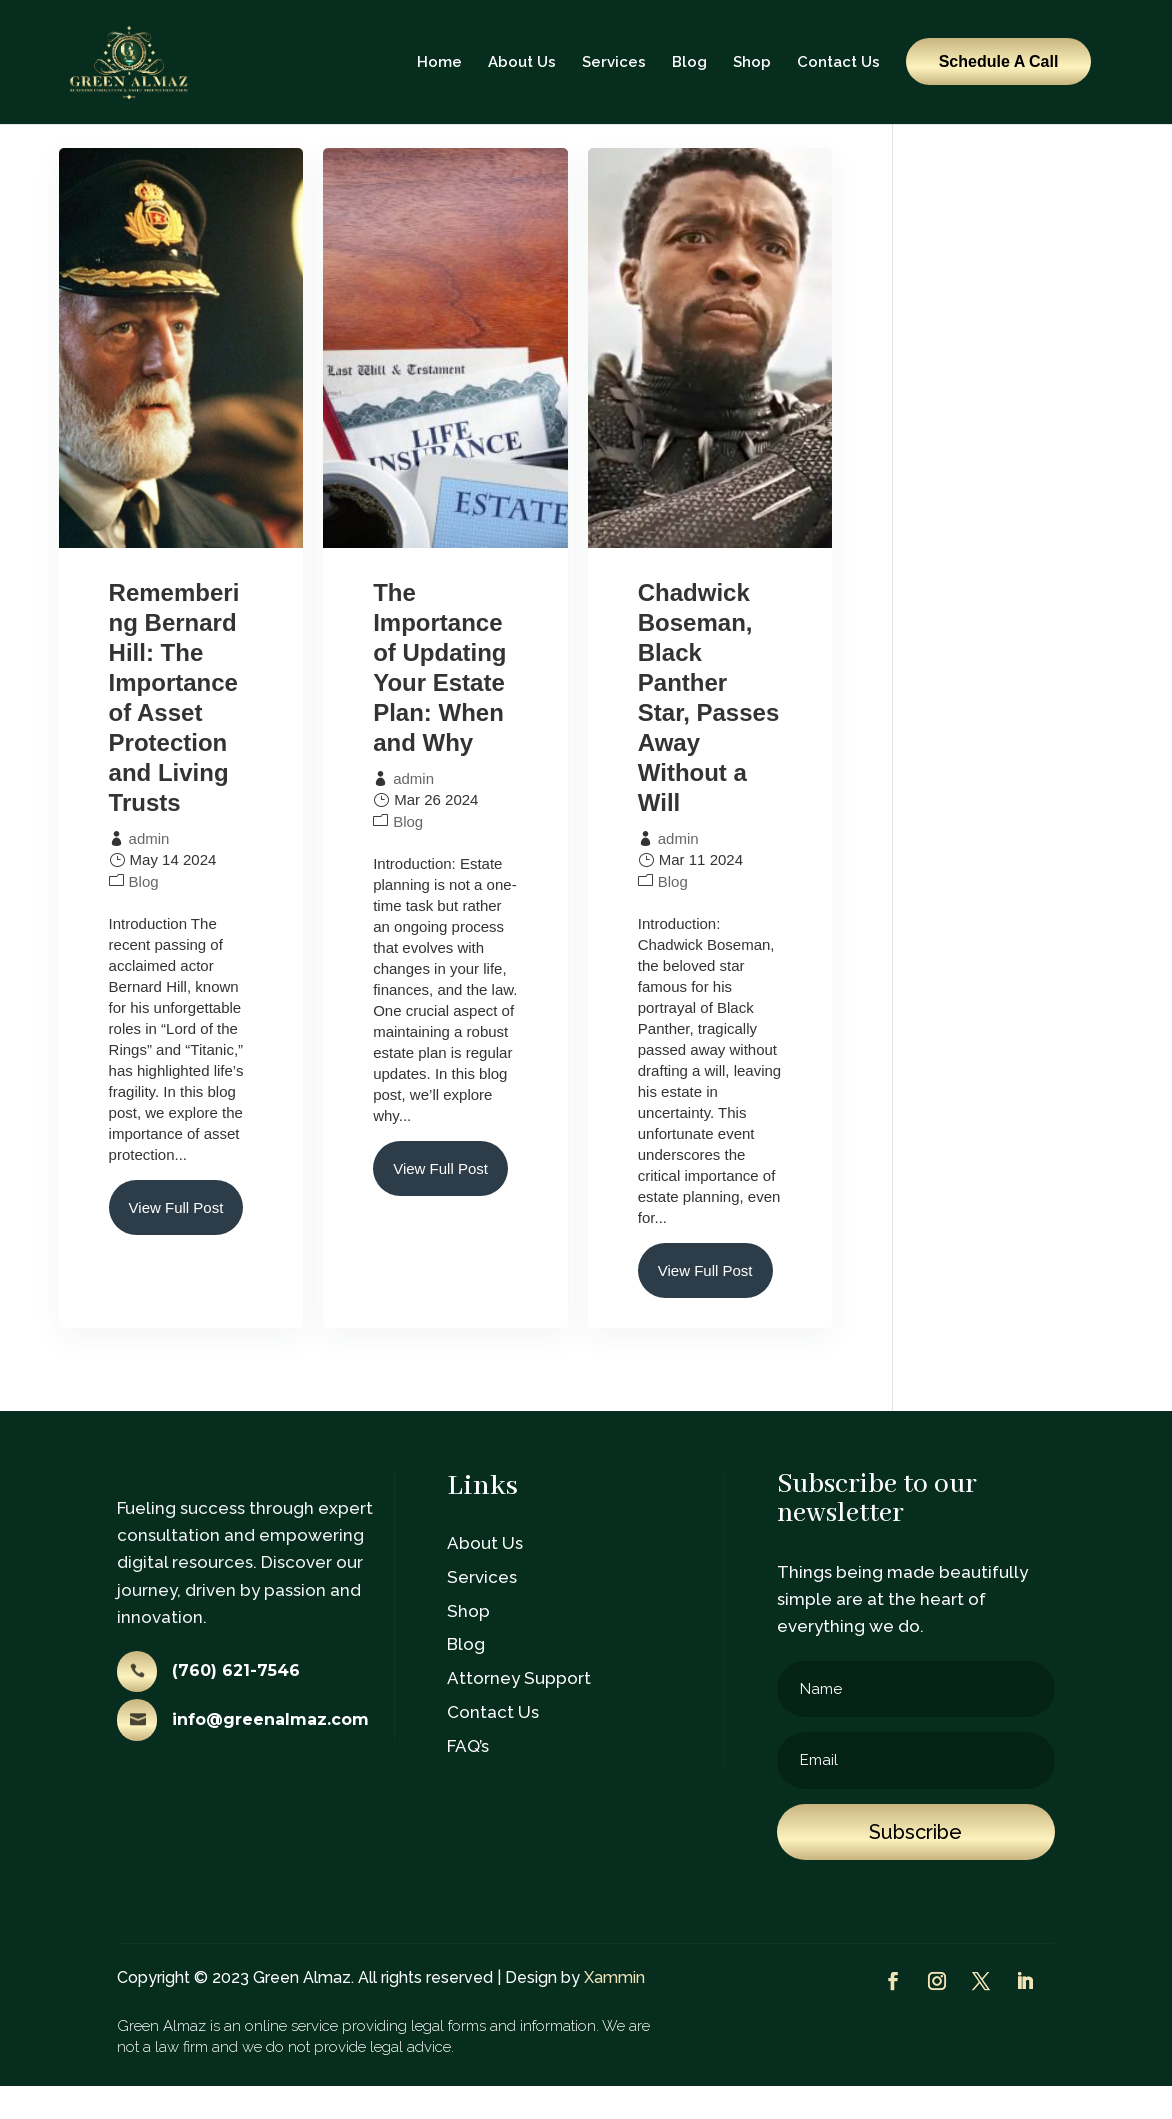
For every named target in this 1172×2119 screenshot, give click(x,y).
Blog (689, 62)
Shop (752, 62)
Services (614, 62)
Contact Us (838, 62)
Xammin (614, 2010)
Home (439, 62)
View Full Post (176, 1240)
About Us (522, 62)
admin (149, 871)
